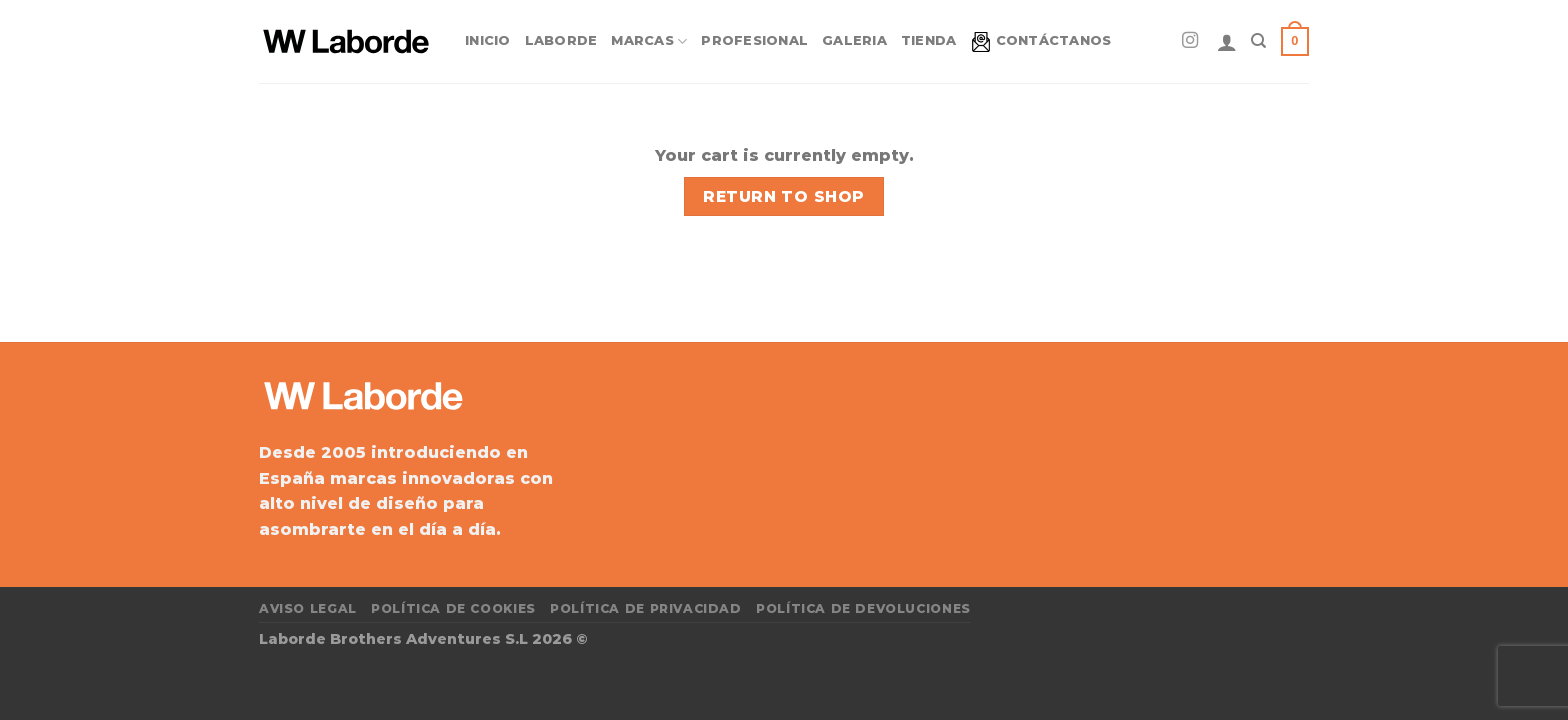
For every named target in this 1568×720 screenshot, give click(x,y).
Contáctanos (1041, 42)
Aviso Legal (308, 608)
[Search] (1258, 41)
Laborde (561, 40)
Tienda (929, 40)
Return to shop (784, 196)
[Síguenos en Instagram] (1190, 41)
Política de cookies (453, 608)
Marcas (649, 41)
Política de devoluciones (863, 608)
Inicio (488, 40)
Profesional (754, 40)
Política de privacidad (645, 608)
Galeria (854, 40)
